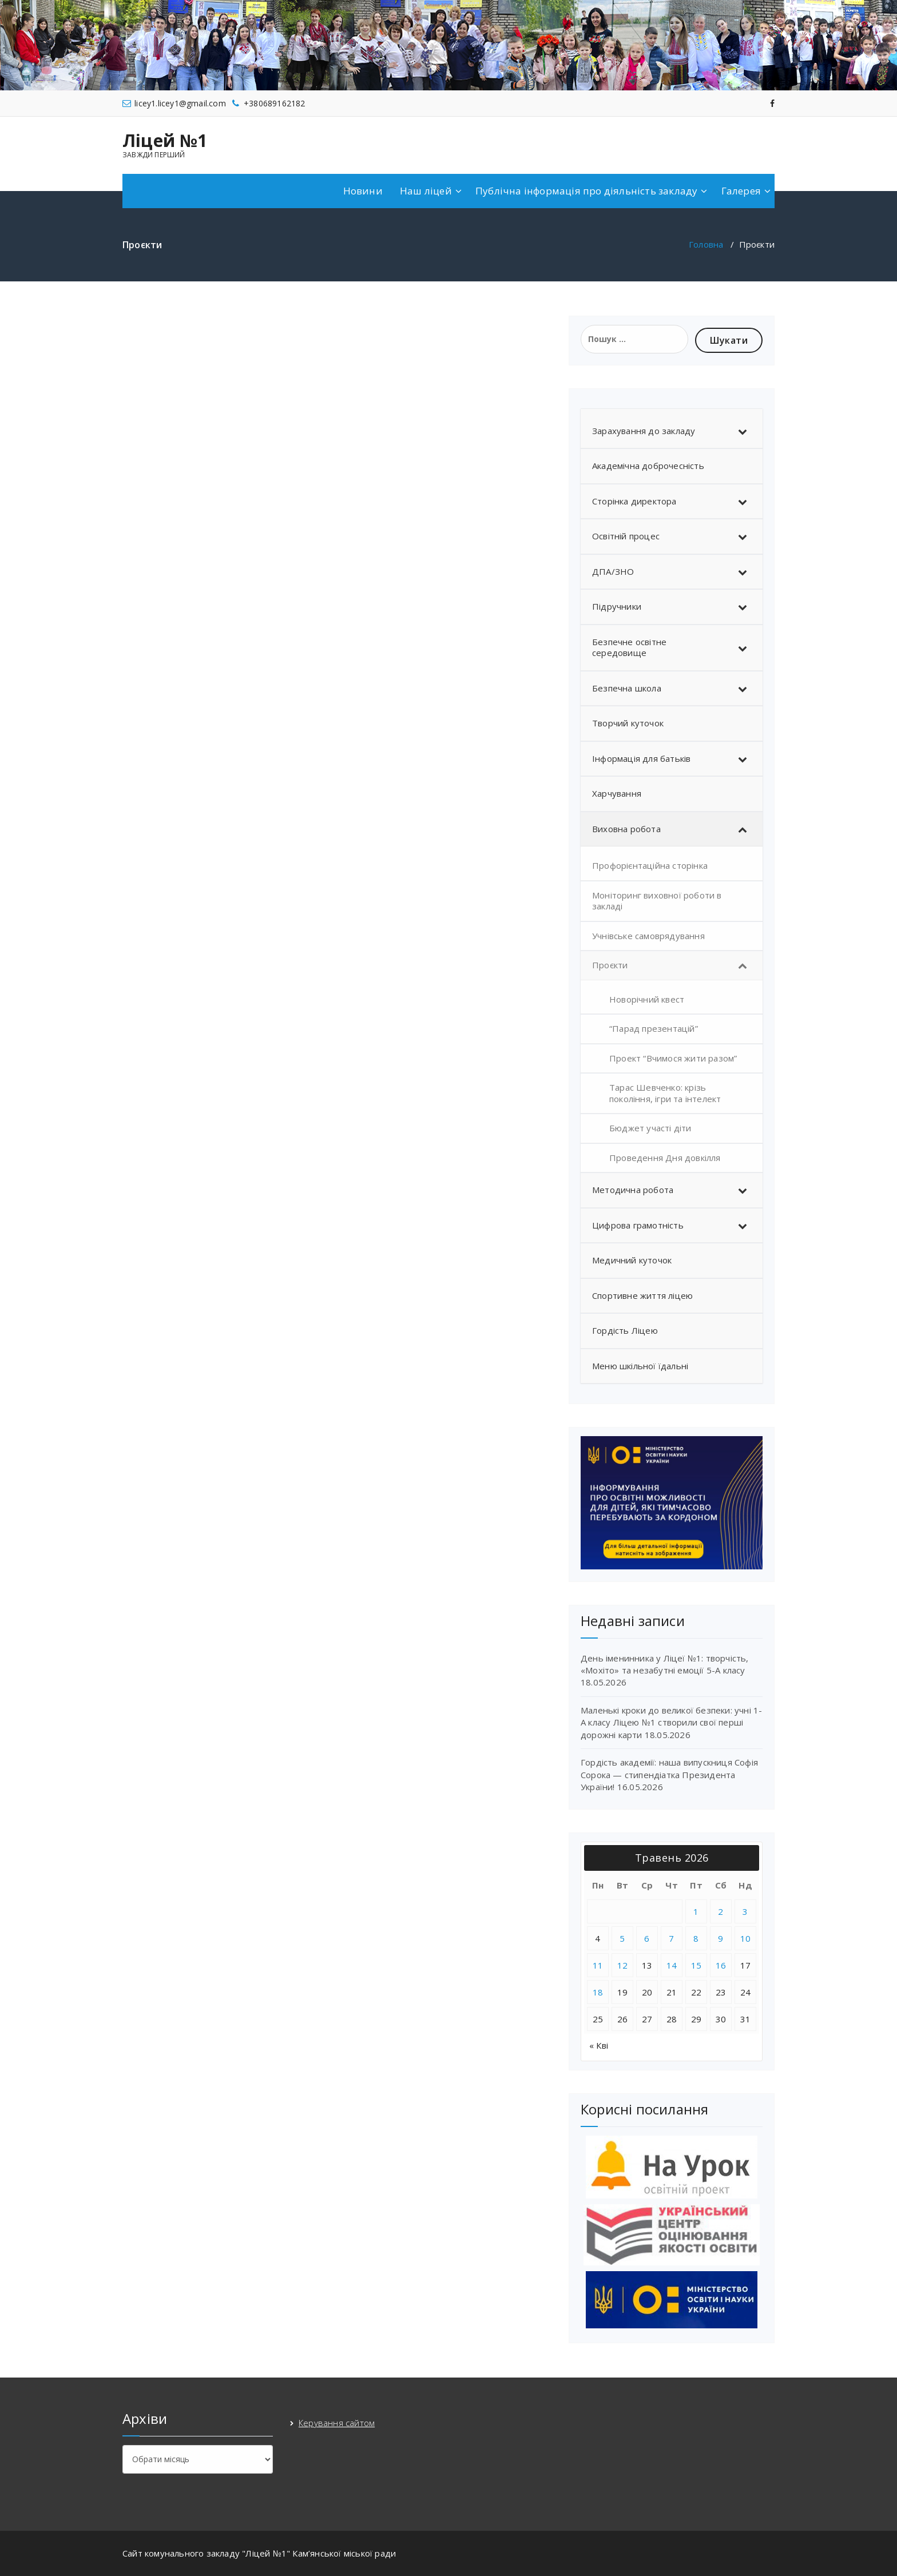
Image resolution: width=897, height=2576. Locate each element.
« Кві (598, 2045)
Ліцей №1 (165, 140)
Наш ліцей (426, 190)
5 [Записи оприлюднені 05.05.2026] (622, 1938)
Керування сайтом (337, 2422)
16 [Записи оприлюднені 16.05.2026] (721, 1965)
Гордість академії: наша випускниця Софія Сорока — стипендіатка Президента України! (669, 1774)
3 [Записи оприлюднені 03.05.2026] (745, 1911)
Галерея (741, 190)
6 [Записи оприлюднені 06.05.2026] (647, 1938)
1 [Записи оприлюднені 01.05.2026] (696, 1911)
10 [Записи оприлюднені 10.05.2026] (745, 1938)
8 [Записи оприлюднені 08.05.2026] (696, 1938)
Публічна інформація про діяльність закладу (586, 190)
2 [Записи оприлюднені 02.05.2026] (721, 1911)
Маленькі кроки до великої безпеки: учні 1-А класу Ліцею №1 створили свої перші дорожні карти (671, 1722)
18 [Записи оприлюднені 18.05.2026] (598, 1992)
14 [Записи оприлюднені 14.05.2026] (671, 1965)
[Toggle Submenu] (743, 431)
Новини (363, 190)
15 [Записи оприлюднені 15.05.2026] (696, 1965)
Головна (706, 244)
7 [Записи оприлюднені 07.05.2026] (671, 1938)
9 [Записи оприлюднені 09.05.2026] (721, 1938)
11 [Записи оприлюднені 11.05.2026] (598, 1965)
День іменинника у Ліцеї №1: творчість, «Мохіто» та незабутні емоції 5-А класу (665, 1664)
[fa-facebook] (772, 102)
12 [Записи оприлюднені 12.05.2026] (622, 1965)
